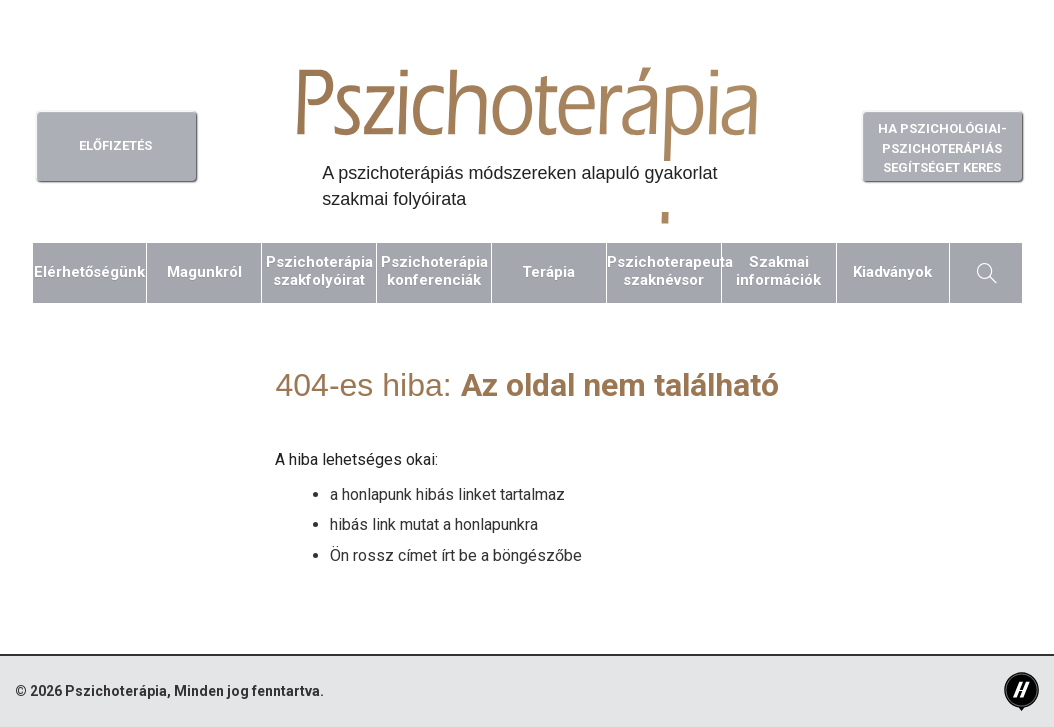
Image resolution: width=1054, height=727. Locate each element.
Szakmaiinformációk (778, 271)
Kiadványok (892, 272)
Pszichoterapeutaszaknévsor (664, 271)
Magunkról (204, 272)
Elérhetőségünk (89, 272)
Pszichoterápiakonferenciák (434, 271)
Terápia (548, 272)
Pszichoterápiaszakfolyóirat (319, 271)
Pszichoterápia (116, 691)
